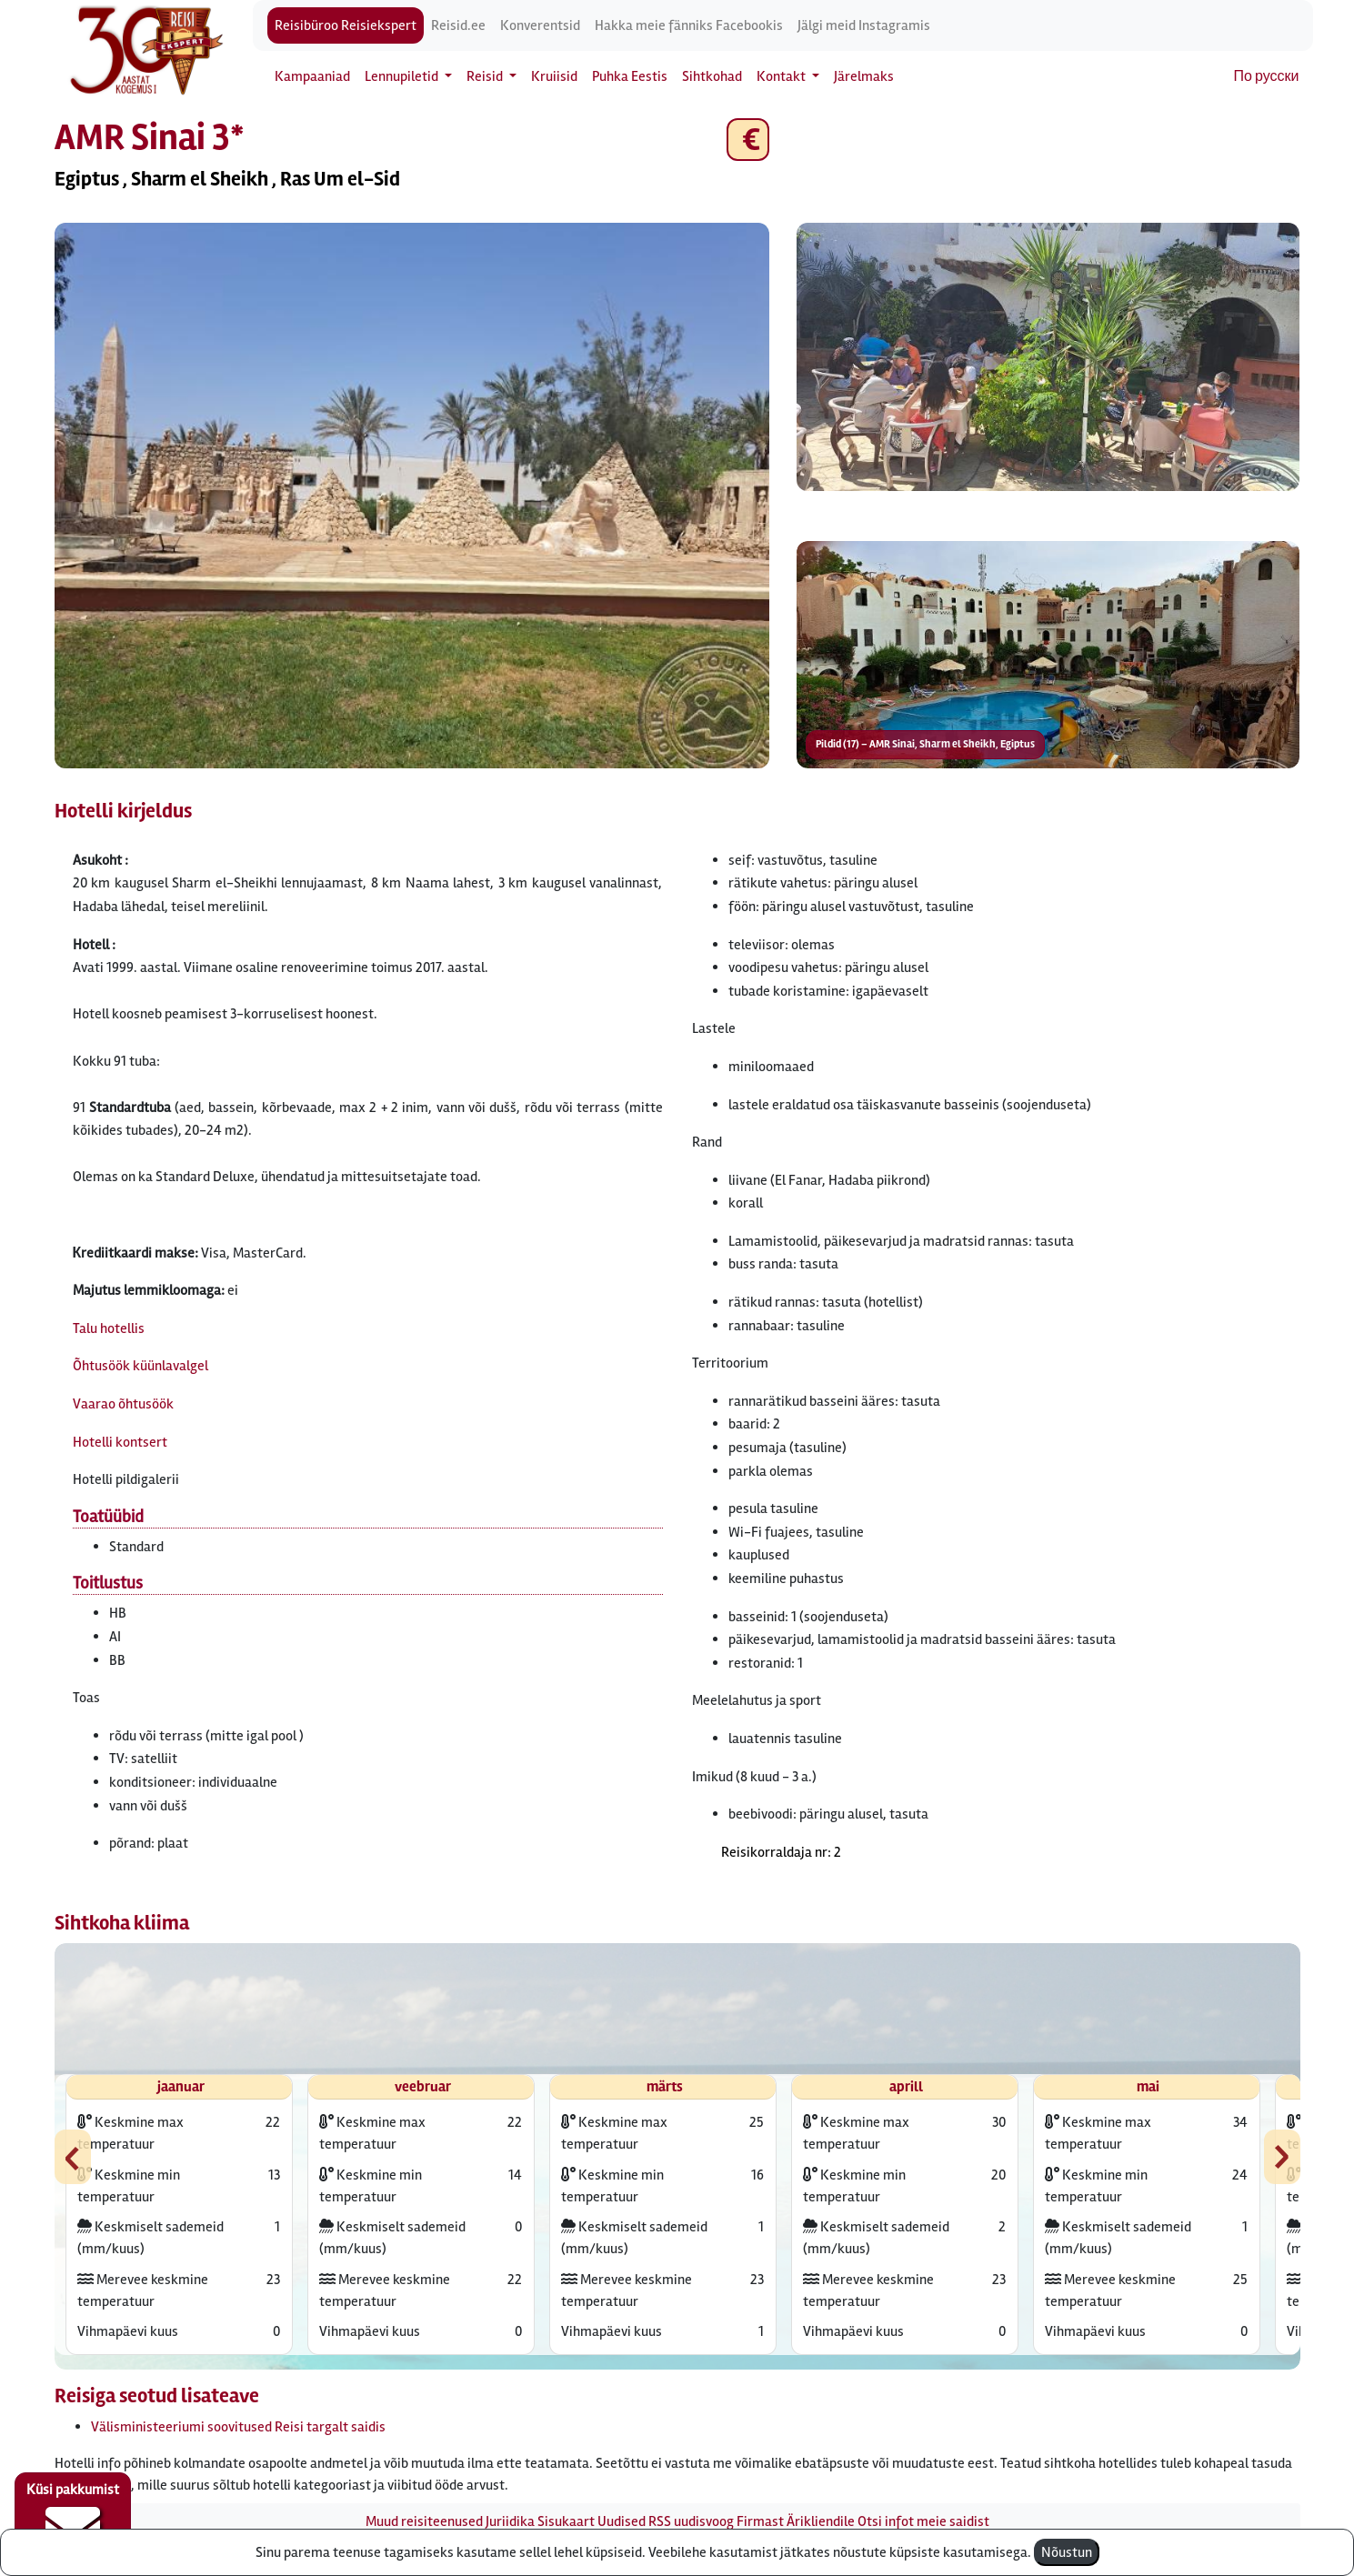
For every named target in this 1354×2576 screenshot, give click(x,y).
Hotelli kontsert (120, 1442)
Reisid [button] (486, 76)
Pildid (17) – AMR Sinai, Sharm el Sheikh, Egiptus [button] (925, 744)
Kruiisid (554, 76)
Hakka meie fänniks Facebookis (689, 25)
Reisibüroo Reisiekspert (345, 25)
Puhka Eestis (629, 76)
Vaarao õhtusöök (123, 1404)
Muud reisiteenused (424, 2521)
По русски (1266, 76)
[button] (412, 495)
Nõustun (1066, 2552)
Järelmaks (864, 76)
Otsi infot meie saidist (923, 2521)
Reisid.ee (458, 25)
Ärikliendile (821, 2521)
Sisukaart (566, 2521)
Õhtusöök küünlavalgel (140, 1366)
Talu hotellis (109, 1328)
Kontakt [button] (782, 76)
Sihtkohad (712, 76)
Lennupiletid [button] (403, 76)
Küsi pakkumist (72, 2518)
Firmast (760, 2521)
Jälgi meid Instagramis (863, 25)
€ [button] (748, 139)
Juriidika (510, 2521)
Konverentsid (540, 25)
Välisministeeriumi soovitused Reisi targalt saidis (238, 2427)
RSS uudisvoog (691, 2521)
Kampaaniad (312, 76)
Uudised (621, 2521)
